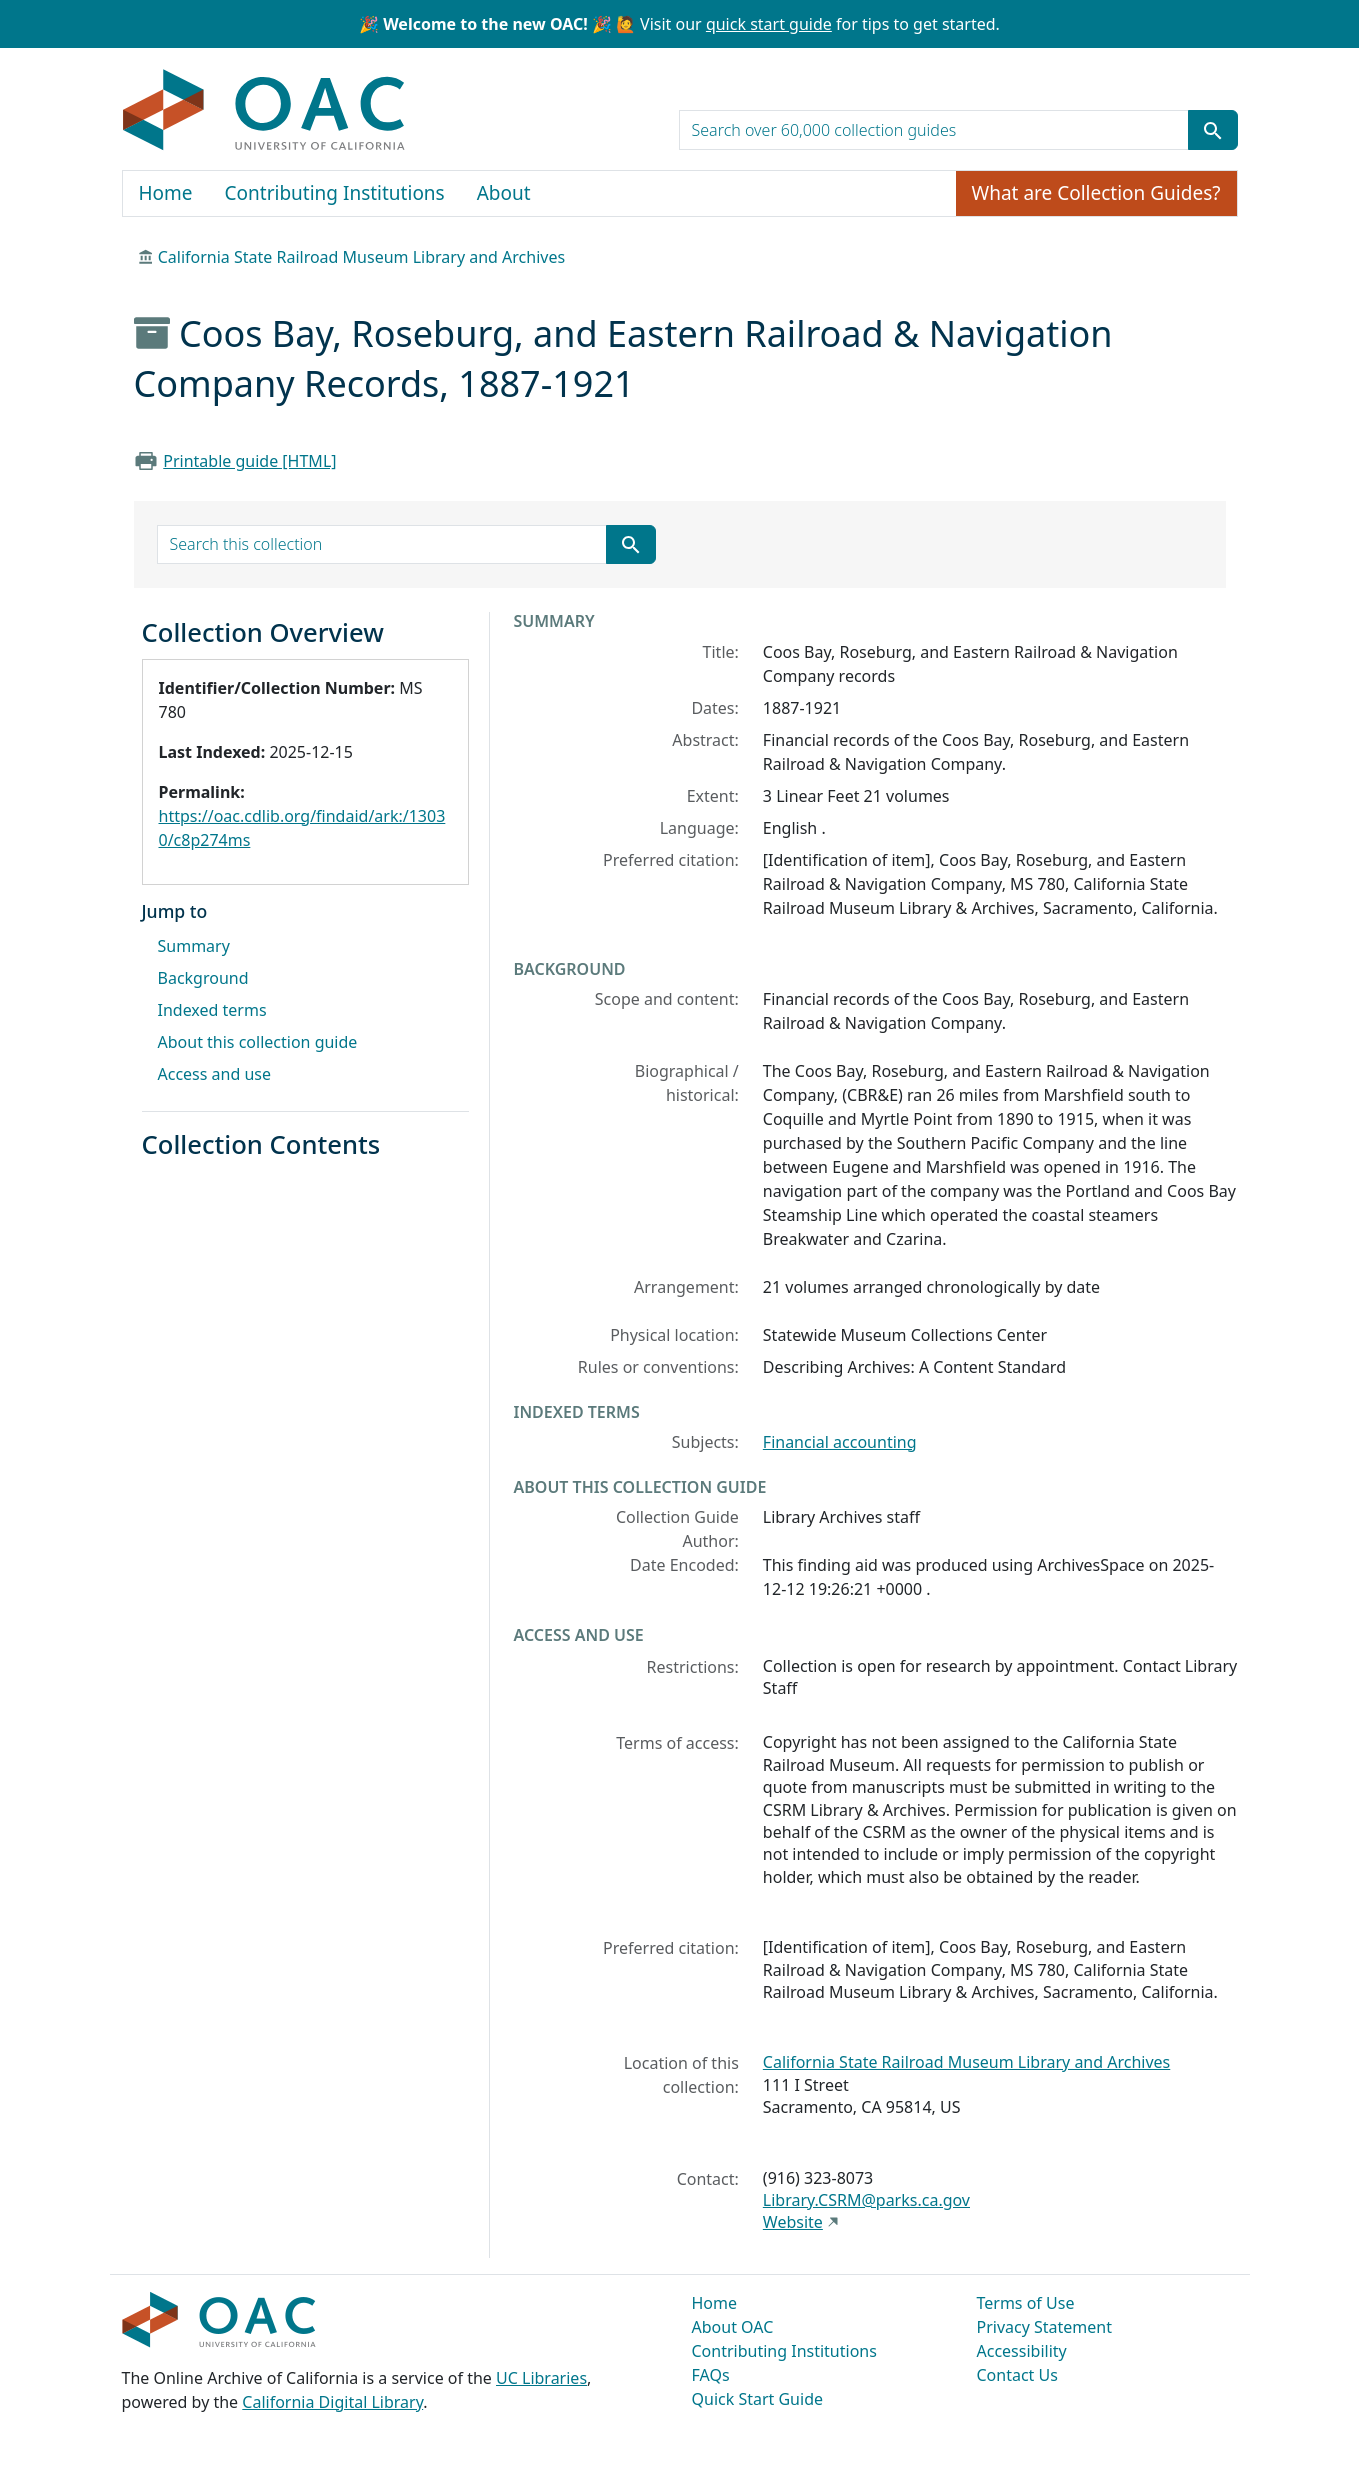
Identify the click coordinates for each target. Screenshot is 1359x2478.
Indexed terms (212, 1010)
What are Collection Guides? (1096, 193)
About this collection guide (258, 1042)
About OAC (733, 2327)
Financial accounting (840, 1442)
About (504, 193)
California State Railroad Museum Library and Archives (361, 257)
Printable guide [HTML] (249, 461)
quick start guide (769, 24)
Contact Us (1017, 2375)
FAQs (711, 2375)
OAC (264, 111)
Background (203, 978)
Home (166, 193)
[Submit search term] (1213, 130)
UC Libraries (541, 2378)
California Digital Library (332, 2402)
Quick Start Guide (758, 2399)
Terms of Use (1026, 2303)
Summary (194, 946)
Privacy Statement (1045, 2327)
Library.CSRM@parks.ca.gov (866, 2200)
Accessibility (1022, 2351)
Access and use (215, 1074)
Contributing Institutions (335, 193)
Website (793, 2222)
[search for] (934, 130)
